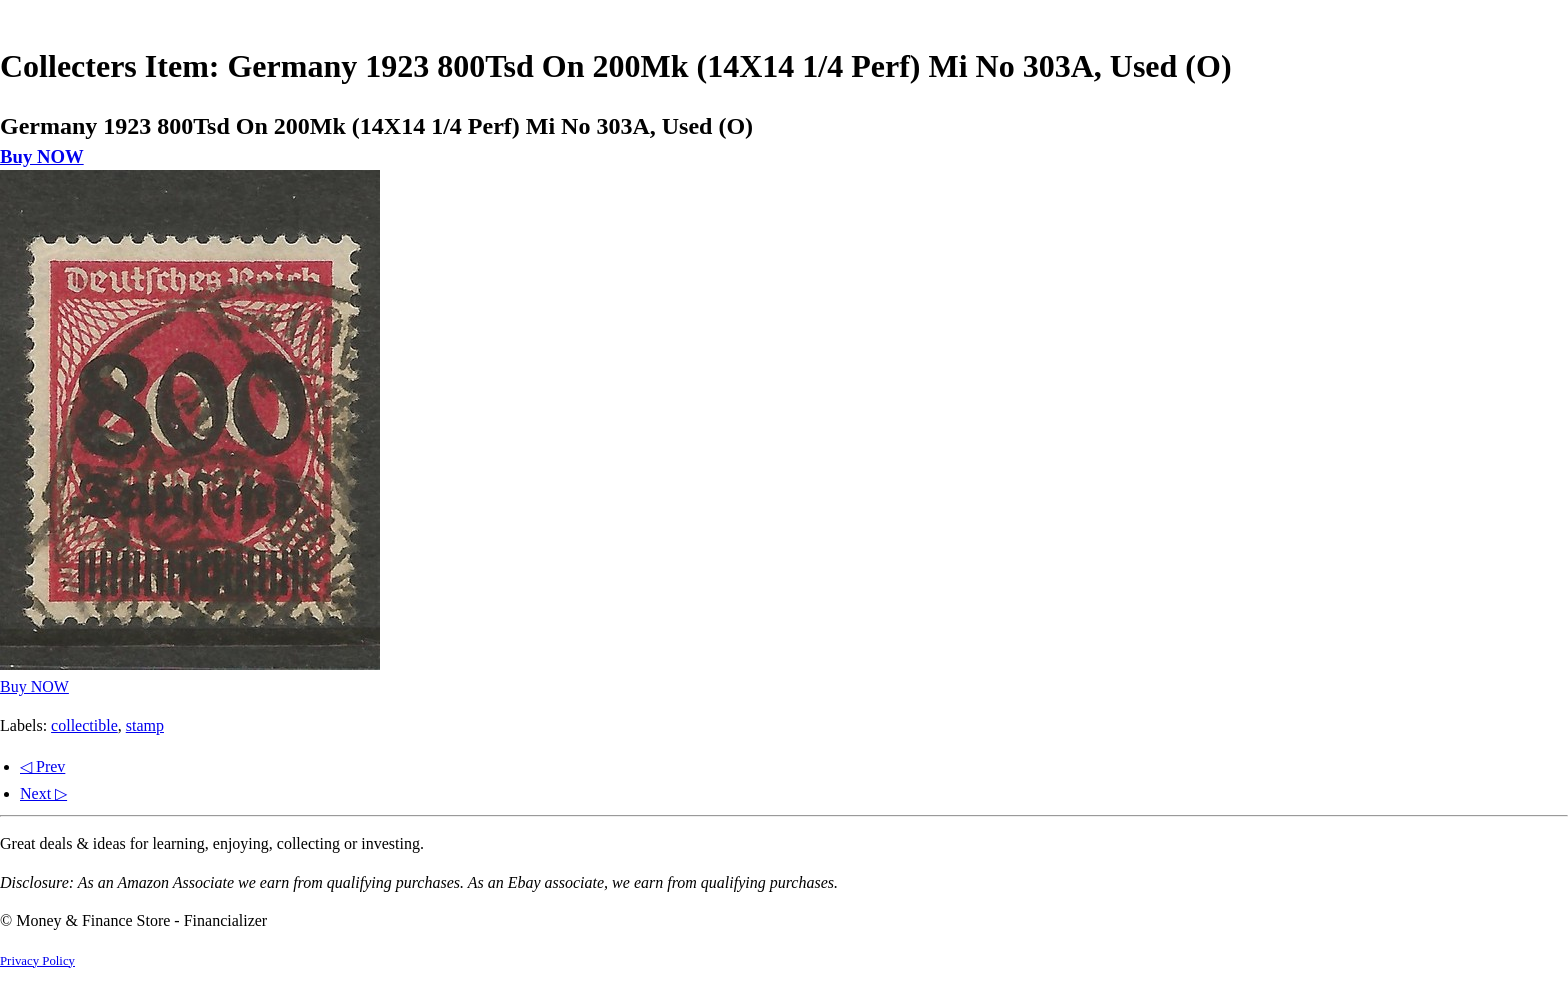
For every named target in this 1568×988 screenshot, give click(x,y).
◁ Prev (42, 766)
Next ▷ (43, 793)
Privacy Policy (37, 961)
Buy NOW (42, 156)
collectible (84, 725)
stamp (145, 725)
